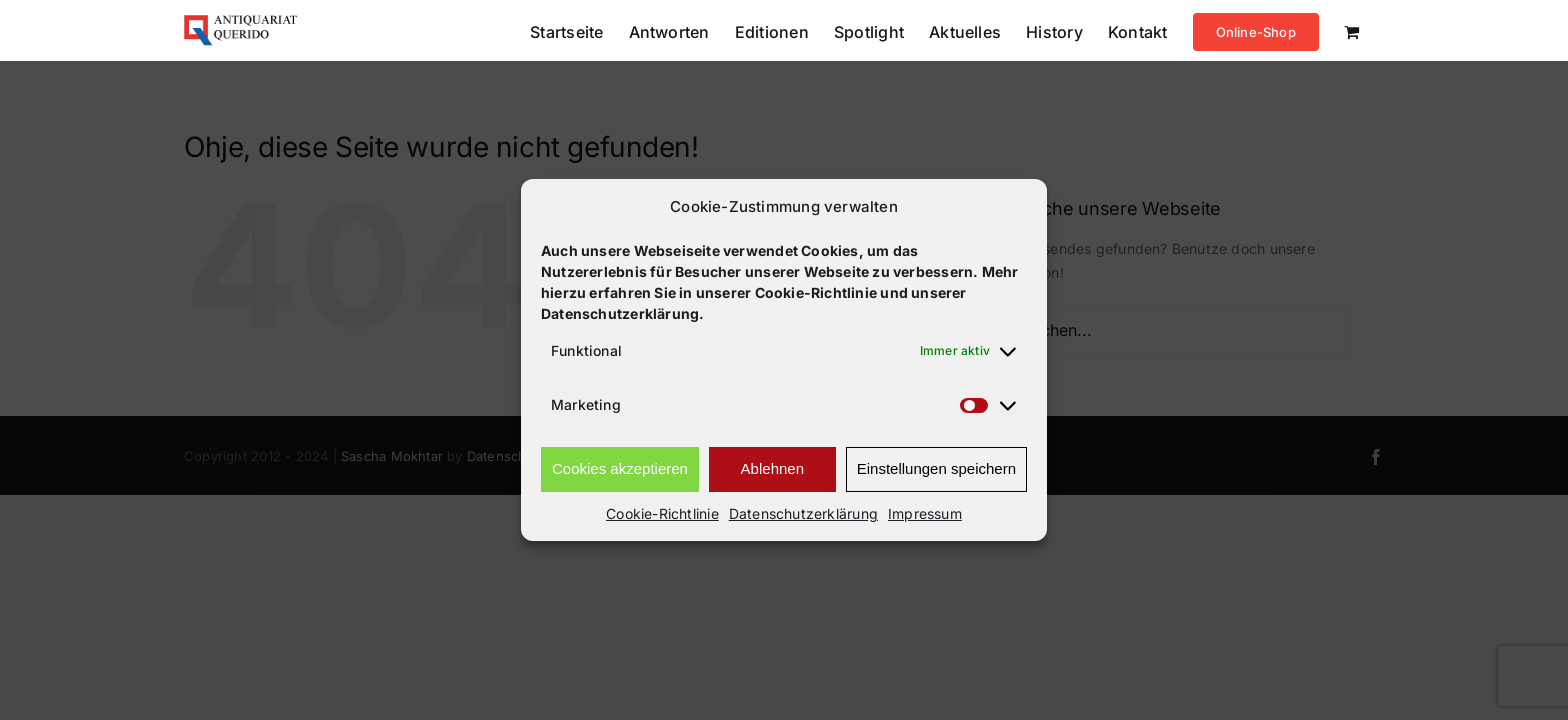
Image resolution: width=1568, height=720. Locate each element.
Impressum (925, 513)
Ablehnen (772, 468)
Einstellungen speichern (936, 468)
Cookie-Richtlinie (662, 513)
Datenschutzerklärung (803, 513)
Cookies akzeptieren (620, 468)
